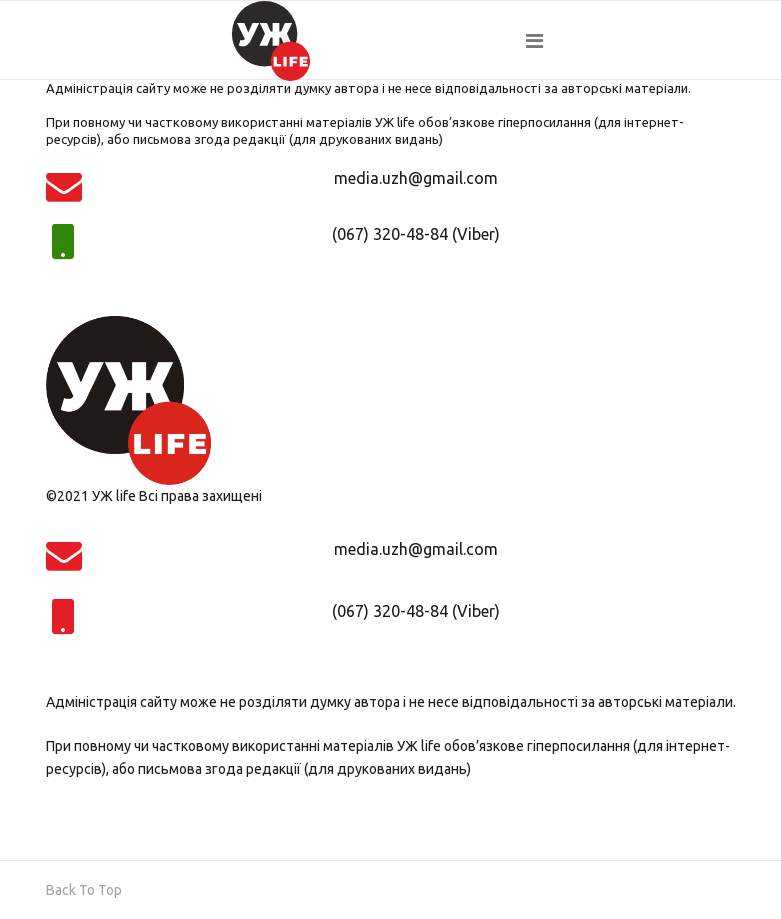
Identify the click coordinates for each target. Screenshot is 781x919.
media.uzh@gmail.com (416, 178)
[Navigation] (631, 41)
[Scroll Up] (84, 890)
